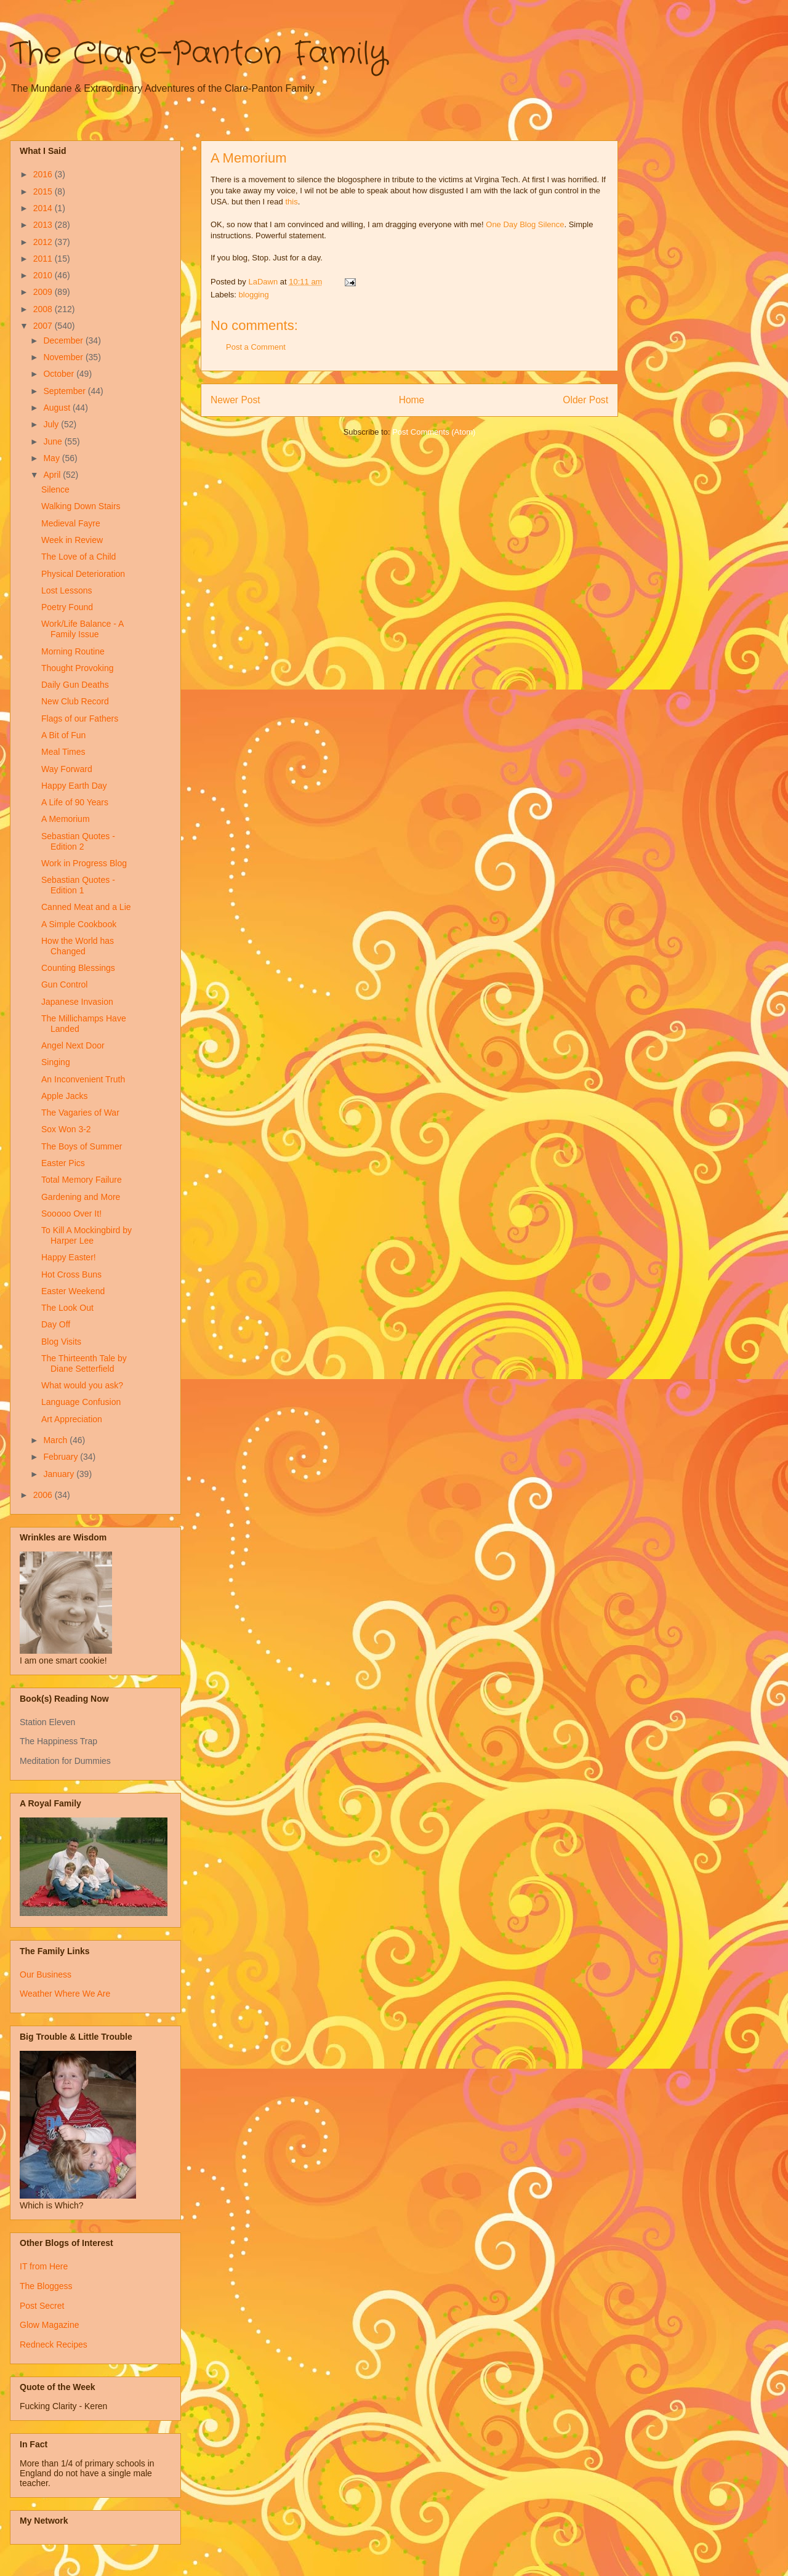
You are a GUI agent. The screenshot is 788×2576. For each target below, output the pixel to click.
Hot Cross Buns (71, 1274)
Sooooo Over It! (71, 1213)
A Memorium (65, 819)
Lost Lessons (66, 590)
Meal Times (63, 752)
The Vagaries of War (80, 1112)
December (64, 340)
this (291, 201)
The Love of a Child (78, 556)
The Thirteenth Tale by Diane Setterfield (84, 1363)
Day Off (55, 1324)
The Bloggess (46, 2286)
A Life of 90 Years (74, 802)
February (61, 1457)
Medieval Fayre (70, 523)
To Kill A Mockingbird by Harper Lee (86, 1235)
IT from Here (44, 2266)
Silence (55, 489)
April (53, 475)
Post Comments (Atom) (433, 432)
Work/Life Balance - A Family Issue (82, 629)
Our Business (45, 1974)
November (64, 357)
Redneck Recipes (53, 2344)
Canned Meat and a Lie (86, 907)
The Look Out (67, 1308)
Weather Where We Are (65, 1993)
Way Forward (66, 769)
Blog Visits (61, 1341)
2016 (44, 174)
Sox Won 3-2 (66, 1129)
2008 (44, 309)
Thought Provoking (77, 668)
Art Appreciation (71, 1419)
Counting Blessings (78, 968)
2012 (44, 242)
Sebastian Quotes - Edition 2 (78, 841)
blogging (254, 294)
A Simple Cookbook (78, 924)
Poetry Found (67, 607)
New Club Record (75, 701)
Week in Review (72, 540)
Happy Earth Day (74, 786)
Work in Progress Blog (84, 863)
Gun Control (64, 984)
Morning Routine (73, 651)
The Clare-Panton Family (198, 54)
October (59, 374)
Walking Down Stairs (81, 506)
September (65, 391)
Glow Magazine (49, 2325)
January (59, 1474)
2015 (44, 191)
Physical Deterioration (83, 574)
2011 (44, 259)
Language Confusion (81, 1402)
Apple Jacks (64, 1096)
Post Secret (42, 2306)
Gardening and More (80, 1197)
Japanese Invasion (77, 1002)
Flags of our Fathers (79, 718)
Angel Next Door (73, 1045)
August (57, 408)
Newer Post (235, 400)
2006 (44, 1495)
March (56, 1440)
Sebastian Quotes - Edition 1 (78, 885)
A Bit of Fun (63, 735)
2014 (44, 208)
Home (412, 400)
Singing (55, 1062)
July (52, 424)
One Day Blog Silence (525, 224)
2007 (44, 326)
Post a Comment (256, 347)
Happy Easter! (68, 1257)
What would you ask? (82, 1385)
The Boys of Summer (82, 1146)
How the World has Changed (77, 946)
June (53, 441)
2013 (44, 225)
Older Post (585, 400)
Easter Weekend (73, 1291)
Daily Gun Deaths (75, 685)
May (52, 458)
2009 (44, 292)
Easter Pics (63, 1163)
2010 (44, 275)
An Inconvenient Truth (83, 1079)
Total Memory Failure (81, 1180)
